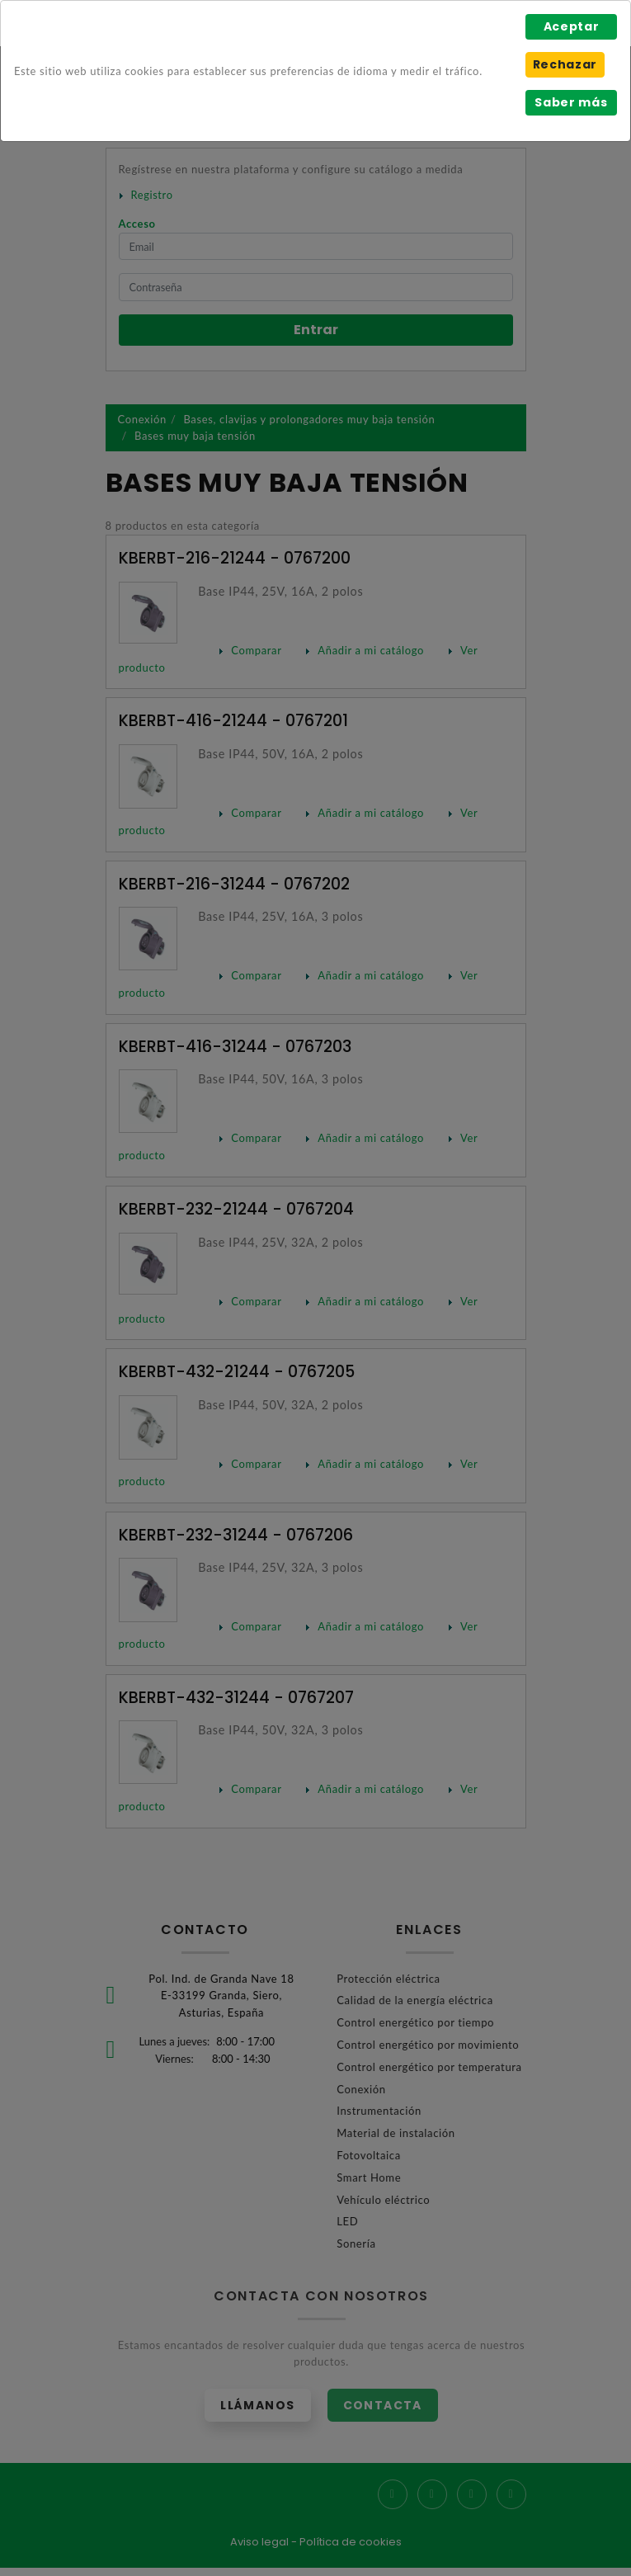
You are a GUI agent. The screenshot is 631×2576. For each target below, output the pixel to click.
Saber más (570, 102)
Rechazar (565, 64)
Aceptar (572, 26)
